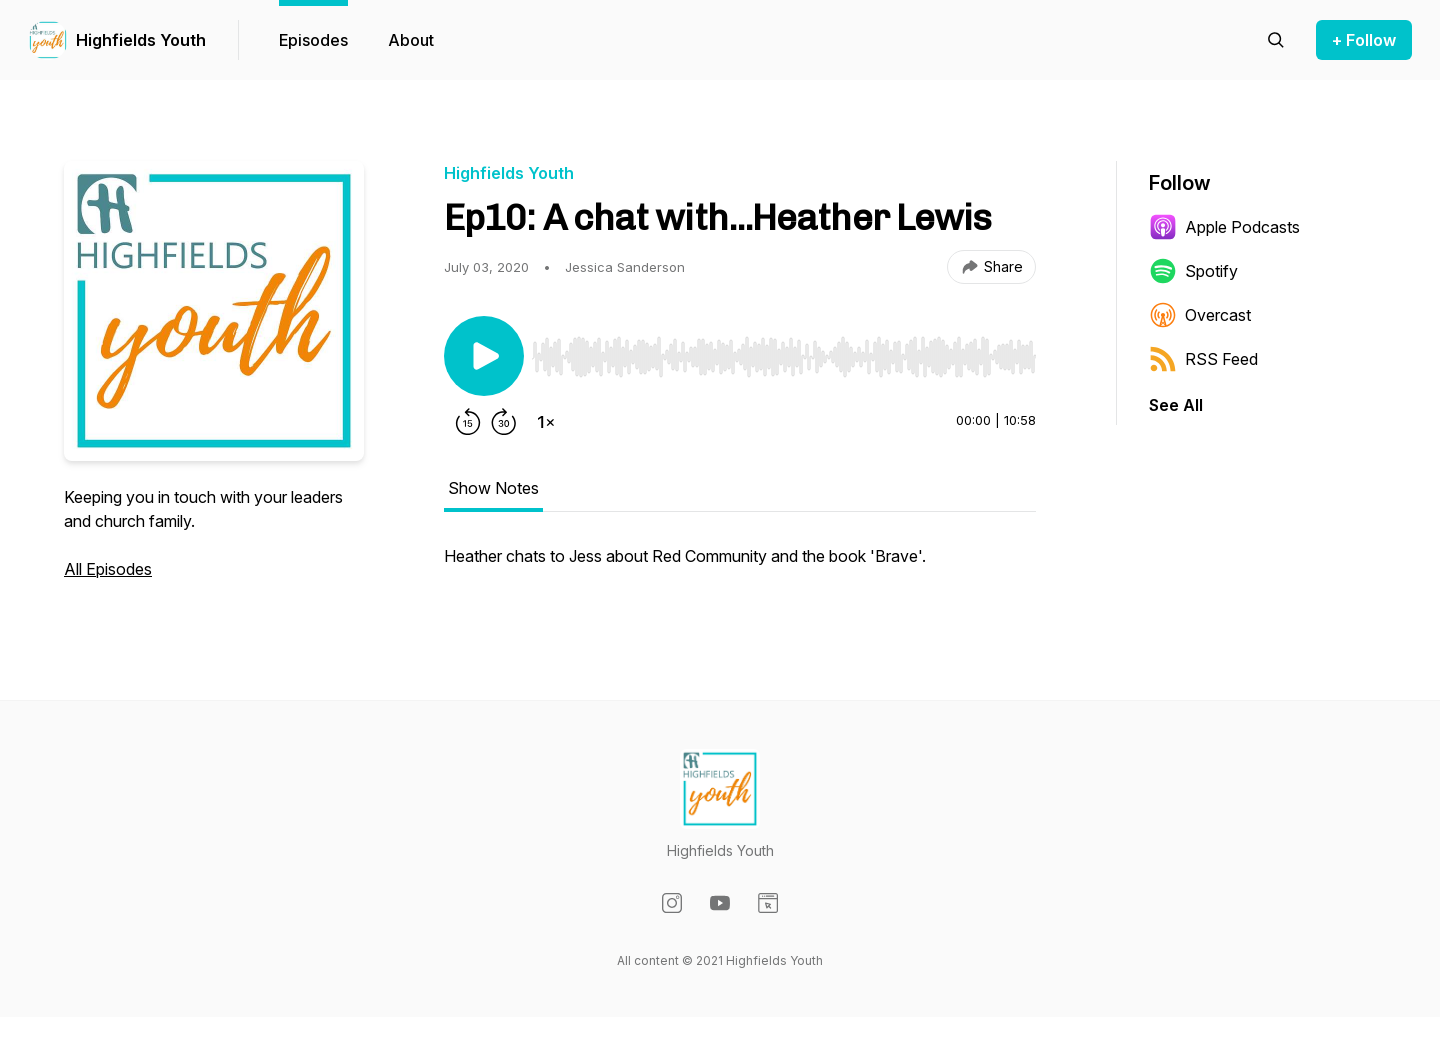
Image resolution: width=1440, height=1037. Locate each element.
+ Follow (1364, 40)
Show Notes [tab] (493, 488)
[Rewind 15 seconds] (468, 422)
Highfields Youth (141, 40)
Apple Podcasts (1224, 227)
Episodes (313, 40)
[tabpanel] (740, 566)
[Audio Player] (784, 351)
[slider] (784, 357)
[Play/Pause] (484, 356)
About (411, 40)
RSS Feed (1203, 359)
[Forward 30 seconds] (504, 422)
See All (1176, 405)
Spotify (1193, 271)
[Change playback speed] (546, 422)
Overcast (1200, 315)
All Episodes (108, 569)
